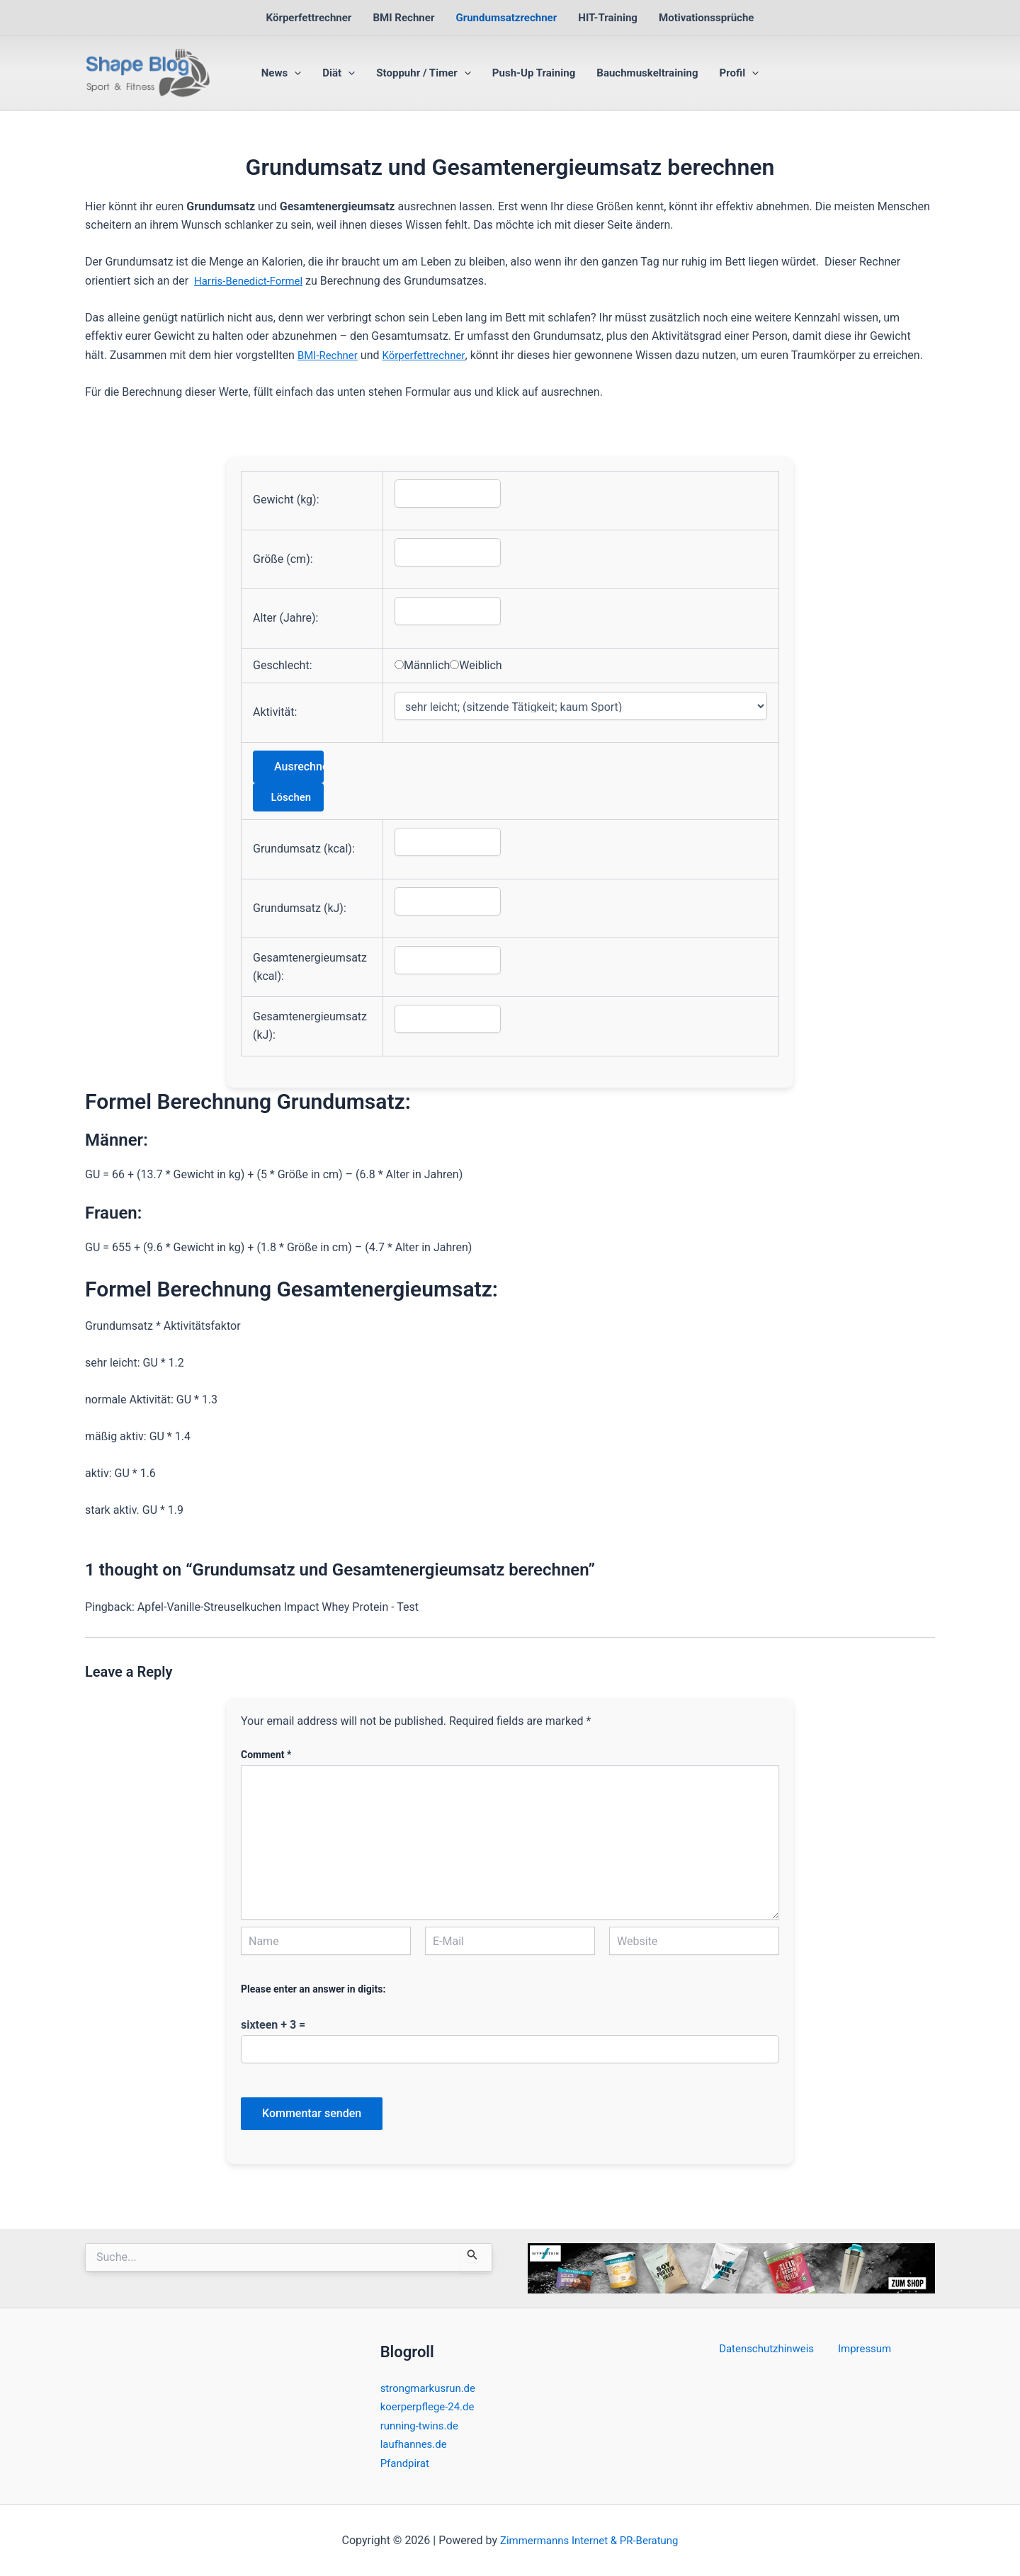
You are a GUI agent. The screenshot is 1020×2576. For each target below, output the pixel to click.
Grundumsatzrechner (506, 17)
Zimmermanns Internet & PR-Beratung (589, 2540)
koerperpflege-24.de (430, 2406)
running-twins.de (422, 2425)
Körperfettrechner (309, 17)
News (281, 73)
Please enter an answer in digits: (313, 1989)
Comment (266, 1754)
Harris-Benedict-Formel (252, 280)
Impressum (861, 2349)
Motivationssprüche (706, 17)
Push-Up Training (533, 73)
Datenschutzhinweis (771, 2349)
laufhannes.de (416, 2444)
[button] (294, 73)
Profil (739, 73)
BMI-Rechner (330, 355)
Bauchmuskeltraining (647, 73)
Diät (338, 73)
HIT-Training (608, 17)
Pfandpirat (406, 2463)
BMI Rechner (403, 17)
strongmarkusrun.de (431, 2388)
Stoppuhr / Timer (423, 73)
